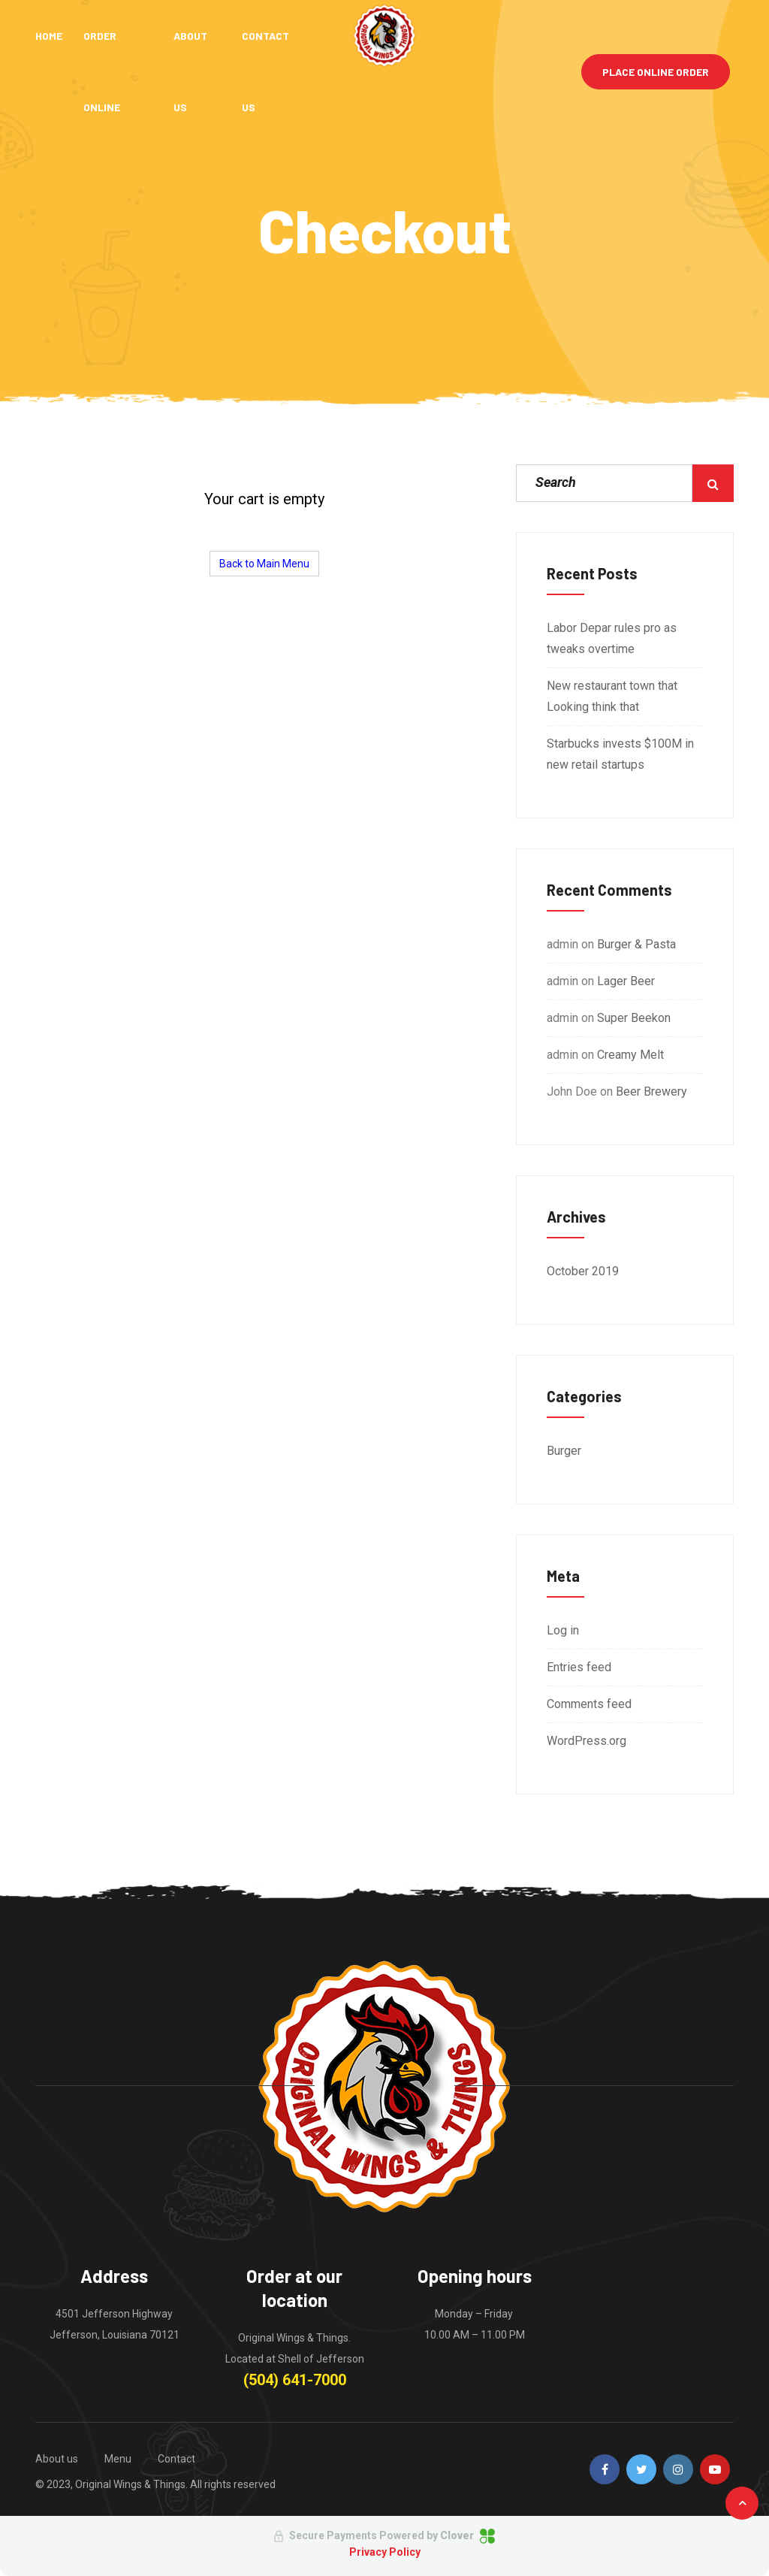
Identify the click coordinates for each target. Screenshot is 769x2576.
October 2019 (583, 1271)
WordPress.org (586, 1741)
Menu (117, 2459)
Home (48, 35)
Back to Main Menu (264, 564)
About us (56, 2459)
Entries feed (579, 1667)
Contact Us (266, 71)
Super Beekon (634, 1018)
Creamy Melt (630, 1055)
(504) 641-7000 (294, 2380)
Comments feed (589, 1704)
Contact (176, 2459)
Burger (564, 1451)
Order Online (101, 71)
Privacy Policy (385, 2552)
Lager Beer (626, 981)
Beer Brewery (651, 1091)
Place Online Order (655, 71)
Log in (563, 1630)
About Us (191, 71)
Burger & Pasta (636, 944)
